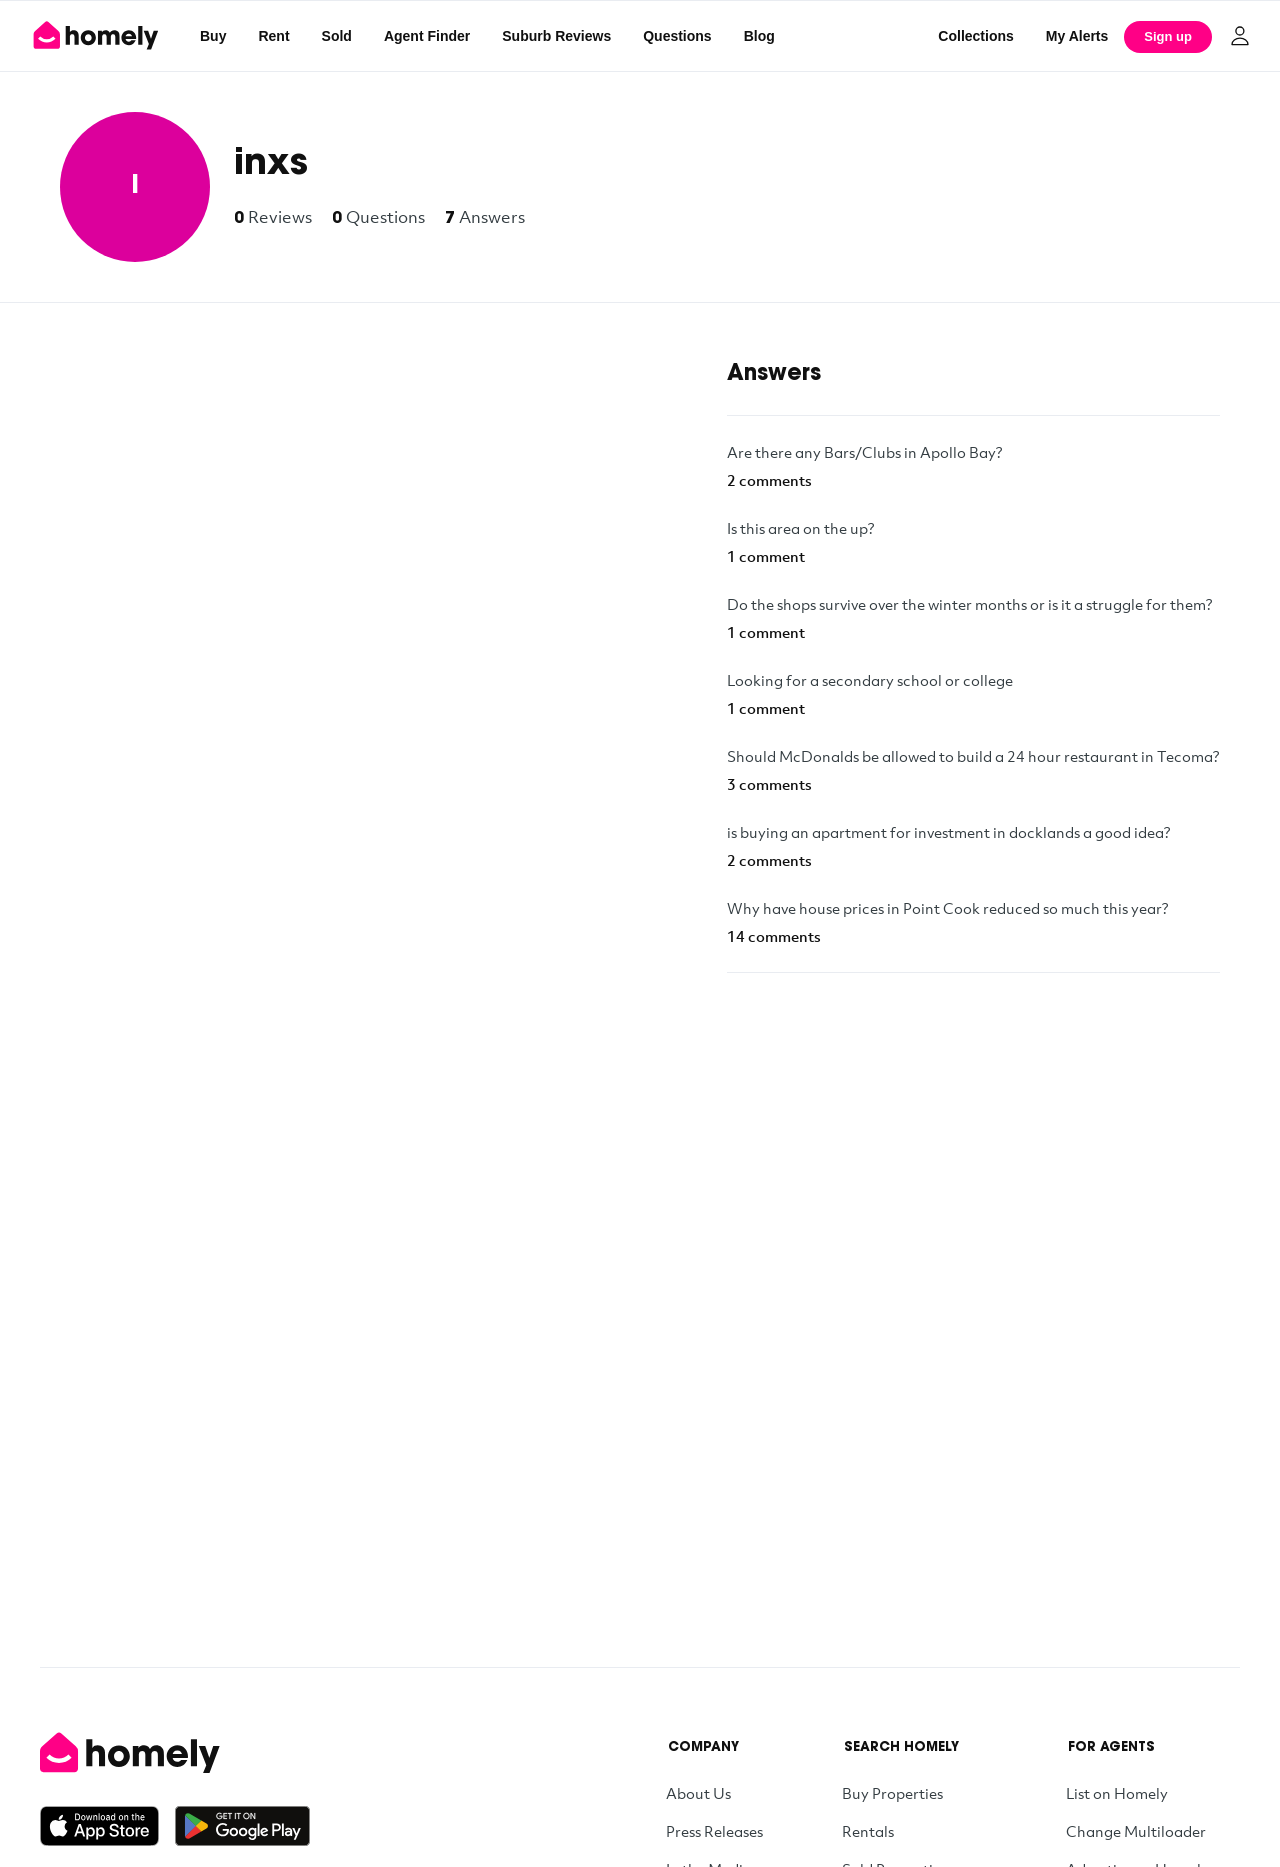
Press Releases (714, 1831)
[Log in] (1240, 36)
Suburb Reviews (556, 36)
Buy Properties (892, 1793)
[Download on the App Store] (107, 1826)
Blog (759, 36)
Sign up (1168, 36)
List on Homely (1117, 1793)
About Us (698, 1793)
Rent (273, 36)
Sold (337, 36)
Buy (213, 36)
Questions (677, 36)
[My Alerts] (1077, 36)
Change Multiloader (1136, 1831)
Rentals (868, 1831)
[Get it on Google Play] (242, 1826)
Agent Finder (427, 36)
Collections (975, 36)
